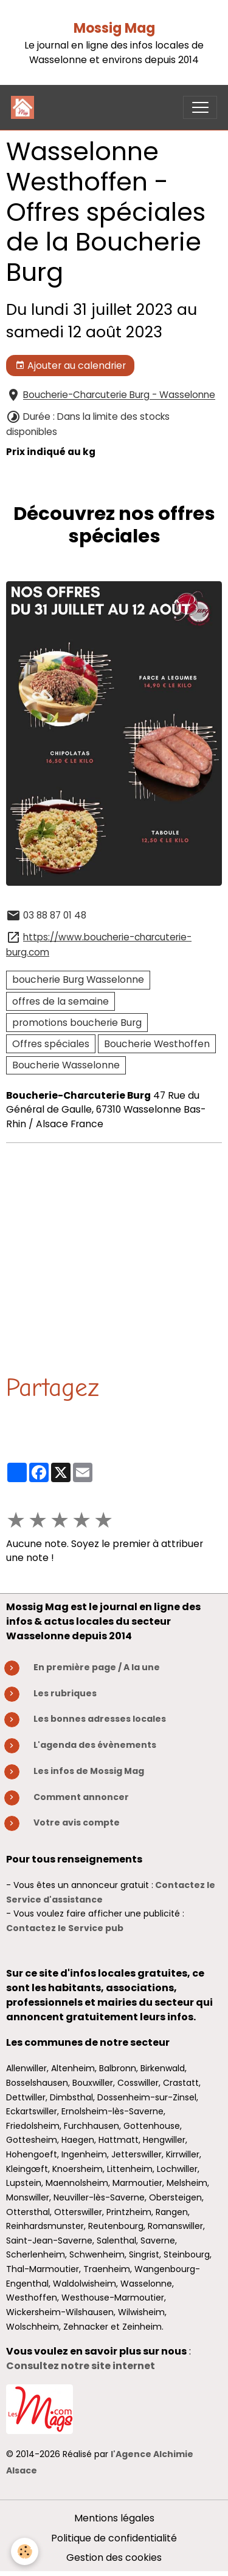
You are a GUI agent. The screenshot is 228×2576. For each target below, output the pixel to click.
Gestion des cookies (114, 2557)
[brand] (25, 107)
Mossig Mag (114, 28)
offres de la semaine (60, 1001)
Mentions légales (114, 2518)
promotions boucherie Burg (77, 1023)
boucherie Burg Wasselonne (78, 979)
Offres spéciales (50, 1044)
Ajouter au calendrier (70, 366)
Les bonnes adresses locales (99, 1719)
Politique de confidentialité (114, 2538)
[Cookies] (24, 2551)
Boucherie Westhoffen (157, 1044)
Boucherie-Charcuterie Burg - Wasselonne (119, 395)
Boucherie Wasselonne (66, 1065)
